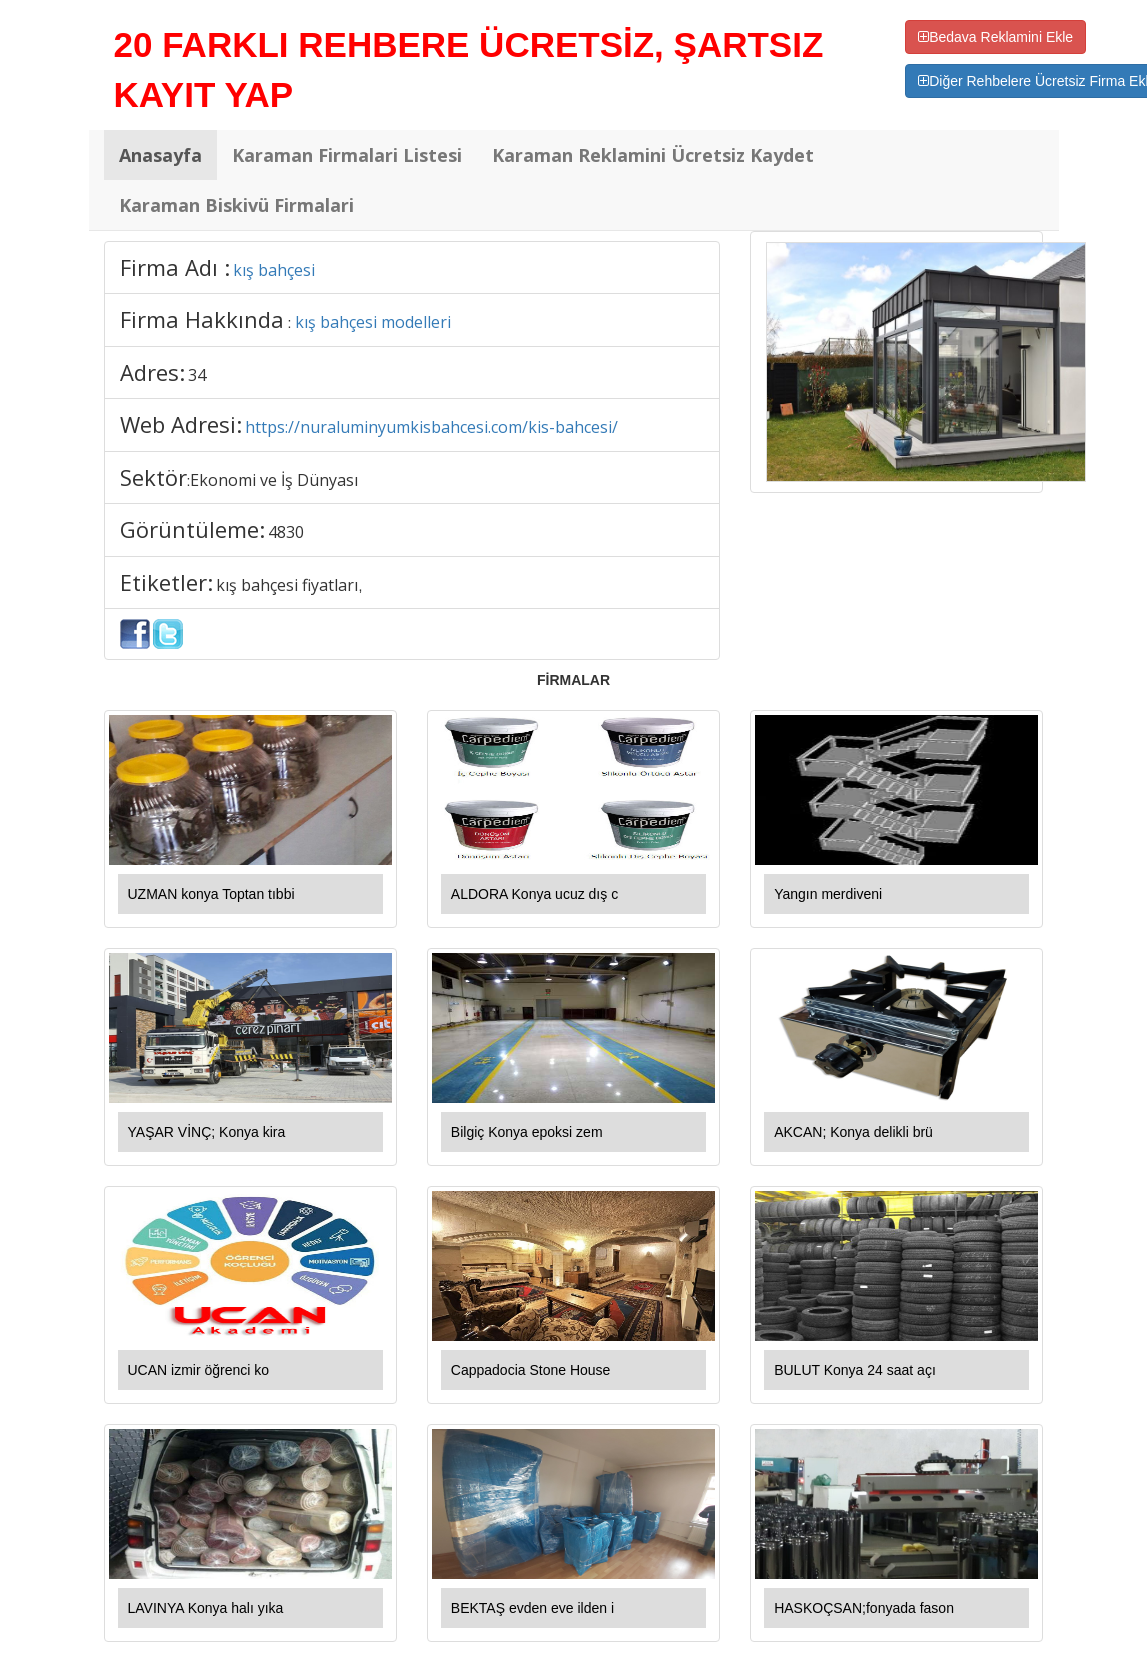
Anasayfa (160, 155)
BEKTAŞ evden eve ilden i (532, 1608)
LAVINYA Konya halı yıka (206, 1608)
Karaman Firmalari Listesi (347, 155)
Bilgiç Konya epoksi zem (527, 1132)
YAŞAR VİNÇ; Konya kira (207, 1132)
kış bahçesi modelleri (373, 322)
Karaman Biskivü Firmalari (236, 205)
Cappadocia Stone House (531, 1370)
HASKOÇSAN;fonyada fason (864, 1608)
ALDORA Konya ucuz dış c (534, 894)
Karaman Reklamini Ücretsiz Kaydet (653, 155)
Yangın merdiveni (828, 894)
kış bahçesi (274, 270)
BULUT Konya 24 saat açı (855, 1370)
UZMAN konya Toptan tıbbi (211, 894)
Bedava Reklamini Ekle (995, 37)
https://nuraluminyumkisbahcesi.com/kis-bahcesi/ (431, 427)
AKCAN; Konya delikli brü (853, 1132)
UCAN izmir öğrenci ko (199, 1370)
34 (197, 375)
